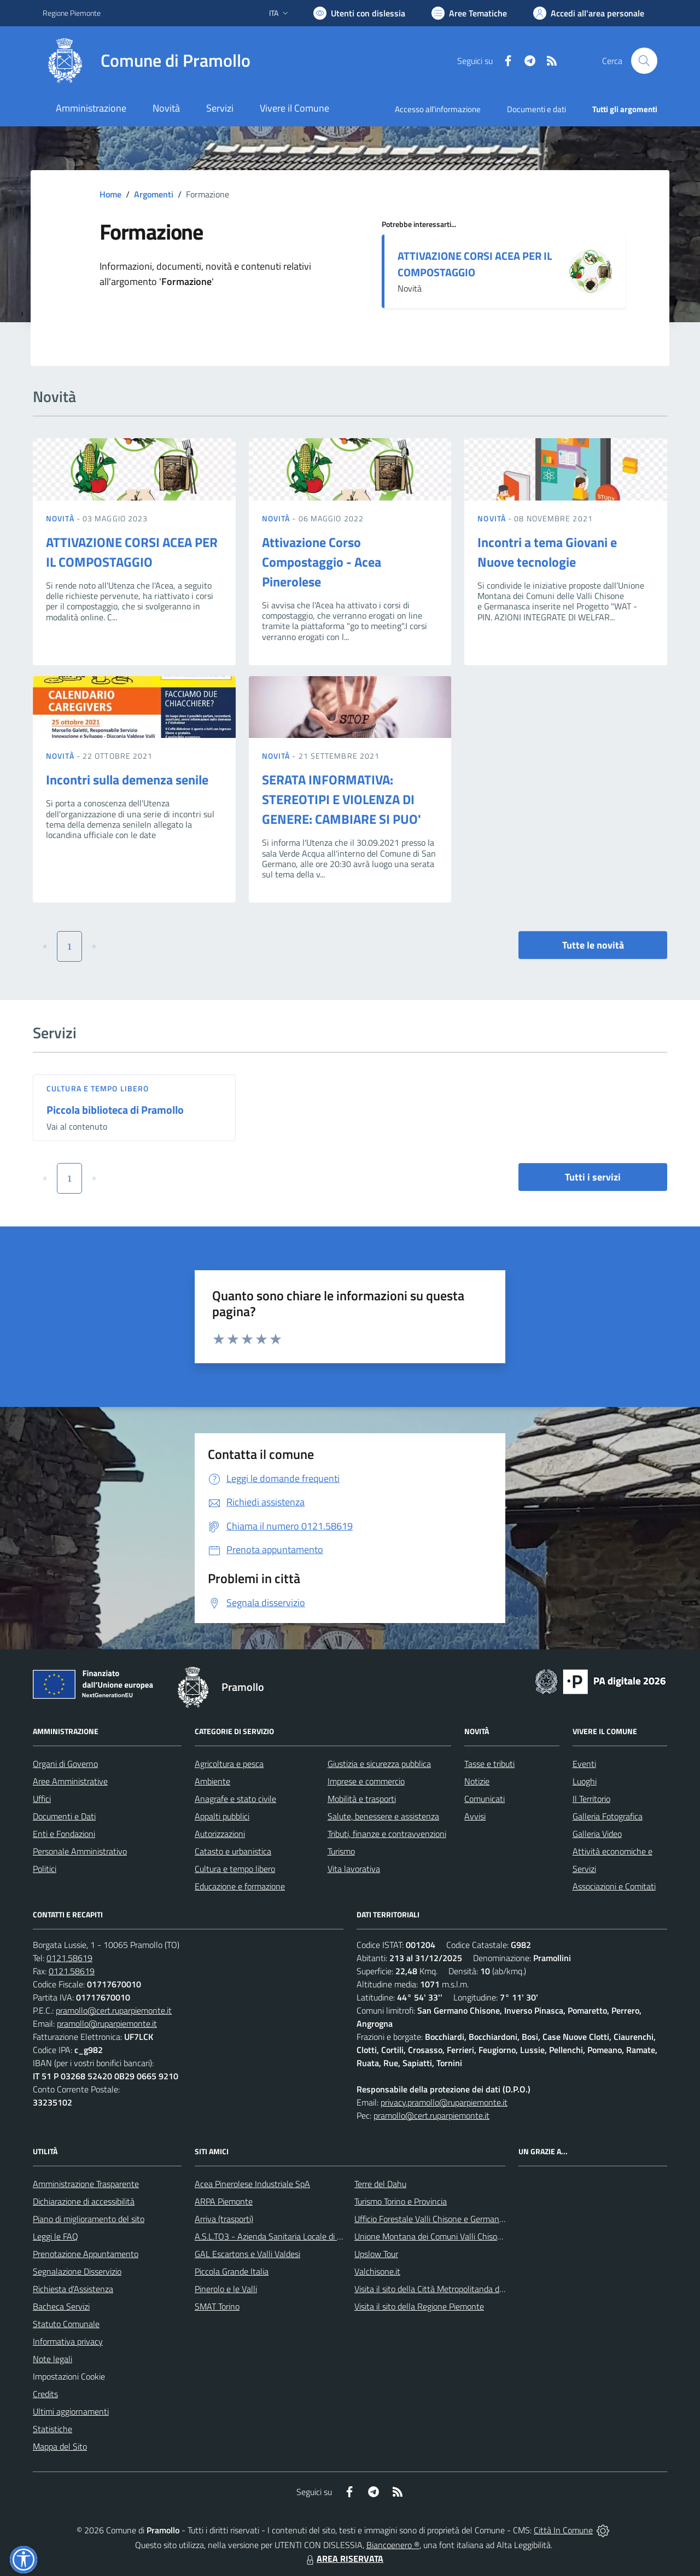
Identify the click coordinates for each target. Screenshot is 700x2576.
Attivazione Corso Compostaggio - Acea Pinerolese (321, 561)
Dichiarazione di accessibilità (84, 2201)
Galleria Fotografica (608, 1816)
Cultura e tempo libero (97, 1088)
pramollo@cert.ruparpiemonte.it (114, 2010)
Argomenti (153, 194)
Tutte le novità (593, 945)
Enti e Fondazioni (64, 1833)
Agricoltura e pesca (229, 1763)
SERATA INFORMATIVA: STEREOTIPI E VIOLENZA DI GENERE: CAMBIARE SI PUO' (341, 799)
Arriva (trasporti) (224, 2218)
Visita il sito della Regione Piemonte (419, 2306)
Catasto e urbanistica (233, 1851)
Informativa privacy (68, 2341)
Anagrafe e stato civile (235, 1798)
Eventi (584, 1763)
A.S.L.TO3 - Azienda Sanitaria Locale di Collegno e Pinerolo (301, 2236)
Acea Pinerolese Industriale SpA (252, 2183)
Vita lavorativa (354, 1868)
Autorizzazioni (220, 1833)
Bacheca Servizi (61, 2306)
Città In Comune (563, 2530)
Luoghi (585, 1781)
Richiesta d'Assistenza (73, 2288)
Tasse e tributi (489, 1763)
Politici (44, 1868)
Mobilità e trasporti (362, 1798)
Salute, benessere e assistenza (383, 1816)
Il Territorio (591, 1798)
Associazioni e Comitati (614, 1886)
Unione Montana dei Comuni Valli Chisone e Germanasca (457, 2236)
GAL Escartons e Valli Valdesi (247, 2253)
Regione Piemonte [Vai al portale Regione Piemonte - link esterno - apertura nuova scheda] (72, 13)
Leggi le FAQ (55, 2236)
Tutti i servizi (593, 1177)
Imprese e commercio (366, 1781)
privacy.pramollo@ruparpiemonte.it (444, 2102)
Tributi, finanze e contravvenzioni (387, 1833)
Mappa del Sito (60, 2446)
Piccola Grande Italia (232, 2271)
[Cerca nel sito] (644, 61)
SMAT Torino (217, 2306)
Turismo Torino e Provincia (400, 2201)
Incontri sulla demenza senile (127, 779)
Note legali (52, 2358)
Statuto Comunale (66, 2323)
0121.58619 (69, 1957)
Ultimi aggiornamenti (71, 2411)
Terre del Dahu (380, 2183)
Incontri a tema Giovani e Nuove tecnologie (547, 552)
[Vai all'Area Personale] (588, 13)
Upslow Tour (376, 2253)
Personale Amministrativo (80, 1851)
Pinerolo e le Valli (226, 2288)
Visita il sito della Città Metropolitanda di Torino (439, 2288)
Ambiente (212, 1781)
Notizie (476, 1781)
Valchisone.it (377, 2271)
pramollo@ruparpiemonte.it (107, 2023)
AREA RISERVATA (343, 2558)
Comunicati (484, 1798)
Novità (61, 518)
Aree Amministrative (70, 1781)
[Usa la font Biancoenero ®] (359, 13)
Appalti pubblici (222, 1816)
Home (110, 194)
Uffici (42, 1798)
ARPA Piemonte (224, 2201)
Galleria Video (597, 1833)
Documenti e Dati (64, 1816)
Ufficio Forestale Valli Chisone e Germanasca (435, 2218)
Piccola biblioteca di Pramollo (115, 1109)
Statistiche (52, 2428)
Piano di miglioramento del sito (88, 2218)
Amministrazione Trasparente (86, 2183)
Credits (45, 2393)
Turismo (341, 1851)
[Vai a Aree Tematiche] (469, 13)
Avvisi (475, 1816)
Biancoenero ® (392, 2544)
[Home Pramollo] (146, 60)
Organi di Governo (65, 1763)
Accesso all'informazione (438, 109)
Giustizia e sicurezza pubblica (379, 1763)
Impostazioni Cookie (69, 2376)
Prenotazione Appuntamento (85, 2253)
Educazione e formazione (240, 1886)
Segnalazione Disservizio (77, 2271)
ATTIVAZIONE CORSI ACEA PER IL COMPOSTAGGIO (475, 264)
